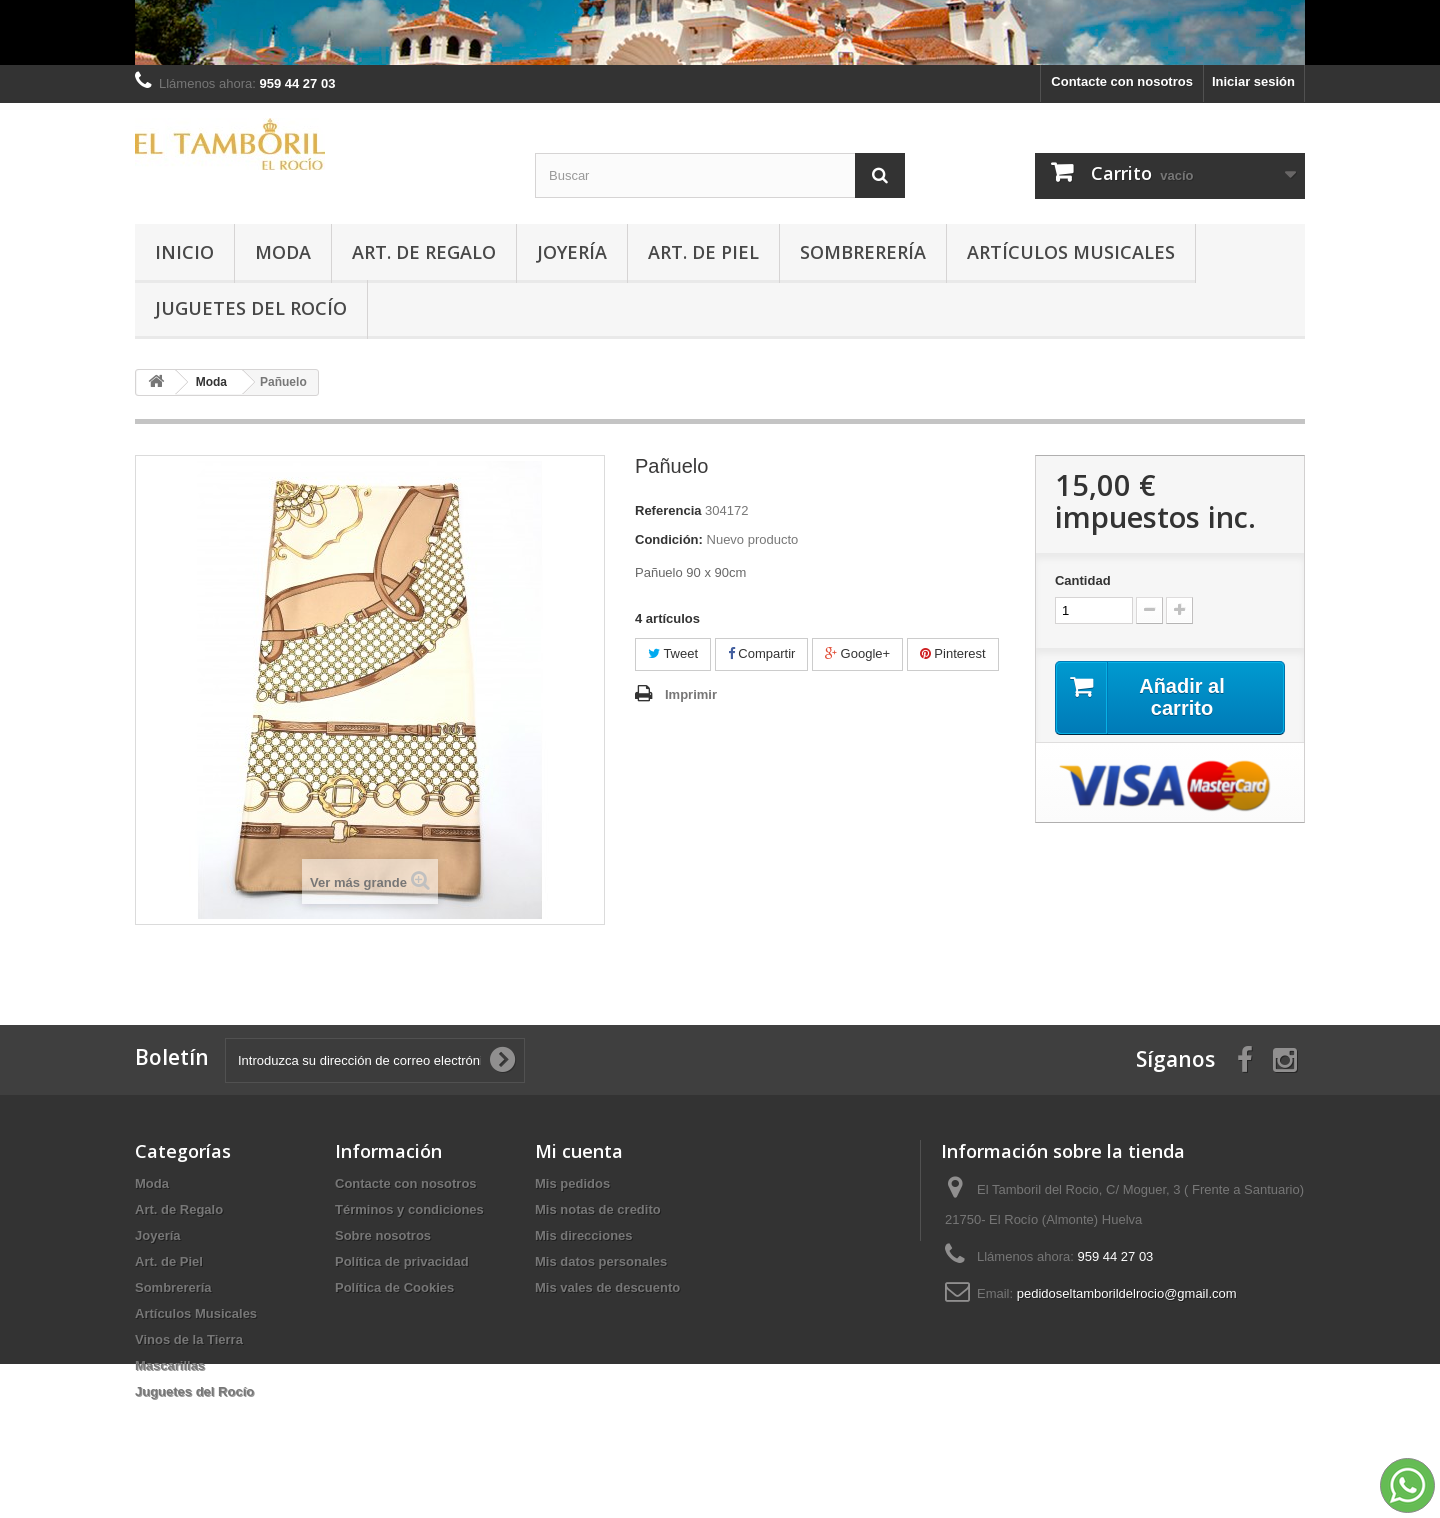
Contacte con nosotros (1122, 81)
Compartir (762, 653)
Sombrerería (863, 252)
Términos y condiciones (409, 1209)
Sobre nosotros (383, 1235)
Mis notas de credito (598, 1209)
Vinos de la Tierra (189, 1339)
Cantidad (1083, 580)
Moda (283, 252)
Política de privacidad (402, 1261)
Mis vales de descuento (607, 1287)
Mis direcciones (584, 1235)
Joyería (572, 252)
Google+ (857, 653)
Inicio (184, 252)
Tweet (673, 653)
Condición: (669, 539)
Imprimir (691, 694)
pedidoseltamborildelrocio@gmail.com (1127, 1293)
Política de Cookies (394, 1287)
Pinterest (953, 653)
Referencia (668, 510)
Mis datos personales (601, 1261)
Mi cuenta (579, 1151)
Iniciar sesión (1253, 81)
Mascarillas (170, 1365)
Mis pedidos (572, 1183)
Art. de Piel (703, 252)
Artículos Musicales (1071, 252)
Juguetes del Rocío (251, 308)
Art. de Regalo (424, 252)
